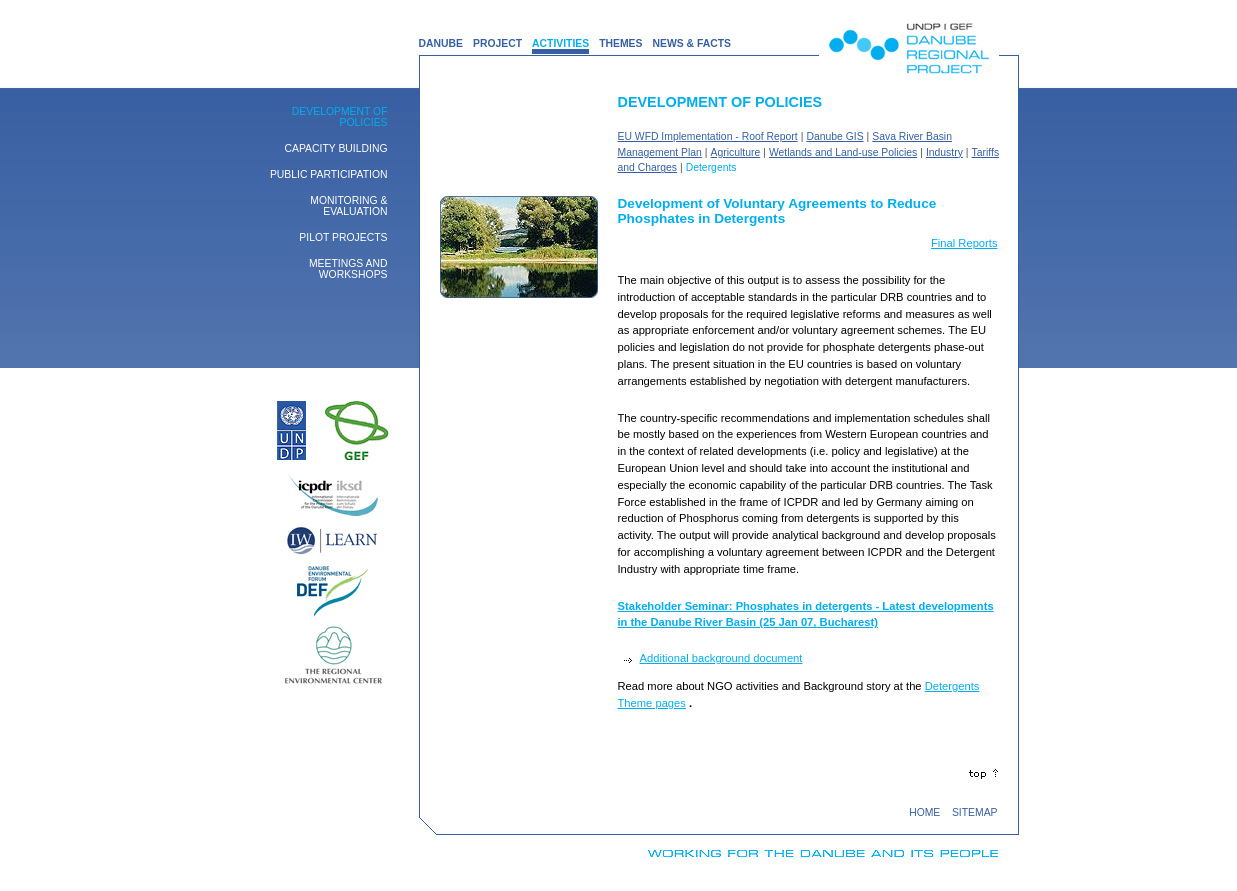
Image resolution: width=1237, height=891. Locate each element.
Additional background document (721, 658)
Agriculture (736, 152)
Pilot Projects (343, 237)
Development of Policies (340, 117)
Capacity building (336, 148)
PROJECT (497, 43)
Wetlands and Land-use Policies (843, 152)
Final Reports (964, 243)
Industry (944, 152)
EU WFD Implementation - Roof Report (708, 136)
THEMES (620, 43)
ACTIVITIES (560, 43)
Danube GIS (834, 136)
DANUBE (441, 43)
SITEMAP (975, 812)
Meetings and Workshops (348, 269)
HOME (924, 812)
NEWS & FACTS (692, 43)
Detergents (711, 167)
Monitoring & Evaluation (348, 206)
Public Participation (329, 174)
